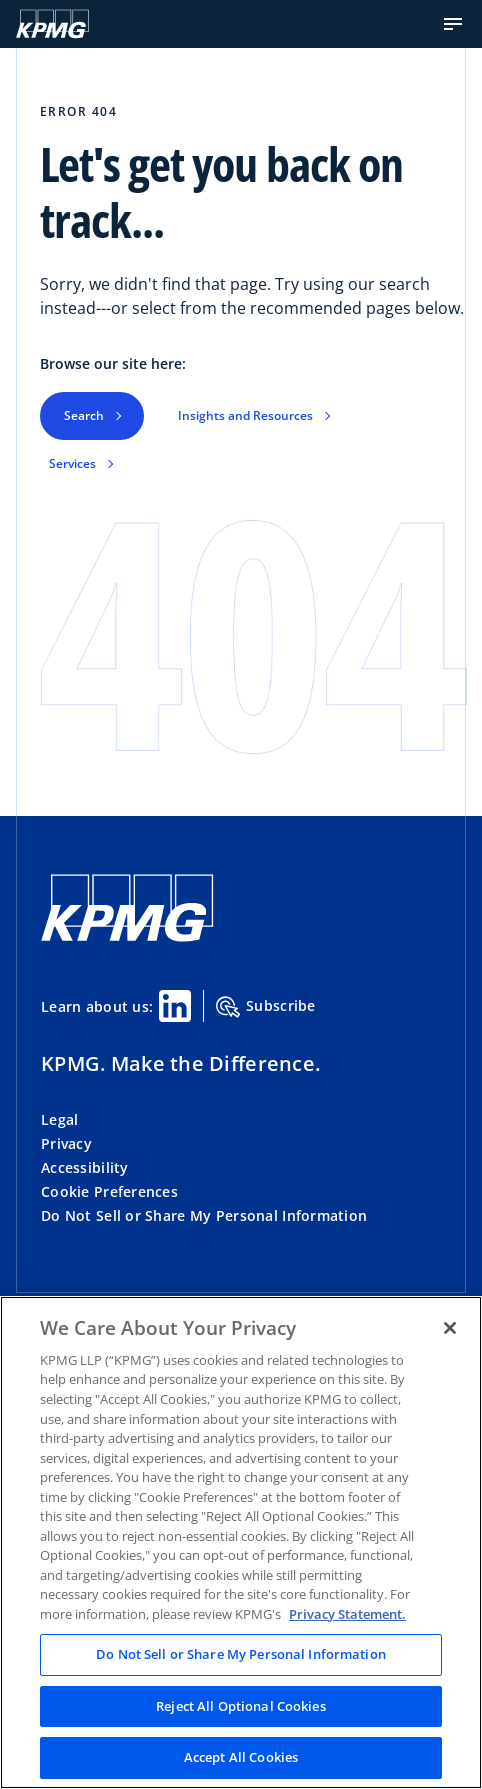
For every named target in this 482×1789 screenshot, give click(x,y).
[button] (453, 24)
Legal (59, 1119)
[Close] (450, 1328)
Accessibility (85, 1167)
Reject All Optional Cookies (241, 1706)
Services (72, 463)
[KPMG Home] (52, 24)
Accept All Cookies (241, 1757)
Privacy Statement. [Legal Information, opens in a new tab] (347, 1614)
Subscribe (266, 1007)
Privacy (66, 1143)
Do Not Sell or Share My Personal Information (204, 1215)
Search (84, 415)
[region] (241, 1542)
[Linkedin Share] (175, 1006)
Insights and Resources (245, 415)
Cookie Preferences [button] (109, 1191)
